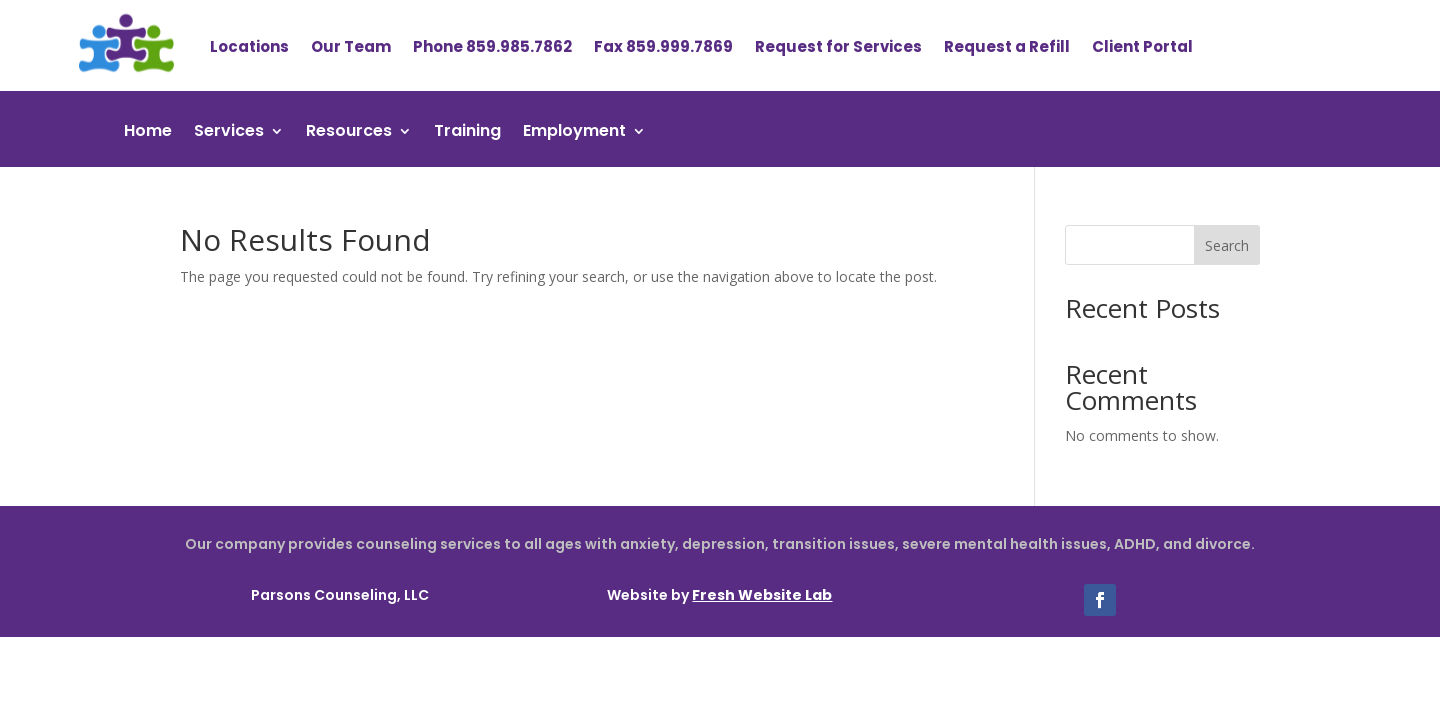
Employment (574, 133)
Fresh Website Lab (762, 595)
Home (148, 133)
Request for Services (838, 46)
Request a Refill (1007, 46)
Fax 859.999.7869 (663, 46)
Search (1227, 245)
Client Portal (1142, 46)
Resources (349, 133)
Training (467, 133)
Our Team (351, 46)
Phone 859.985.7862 (492, 46)
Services (229, 133)
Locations (249, 46)
